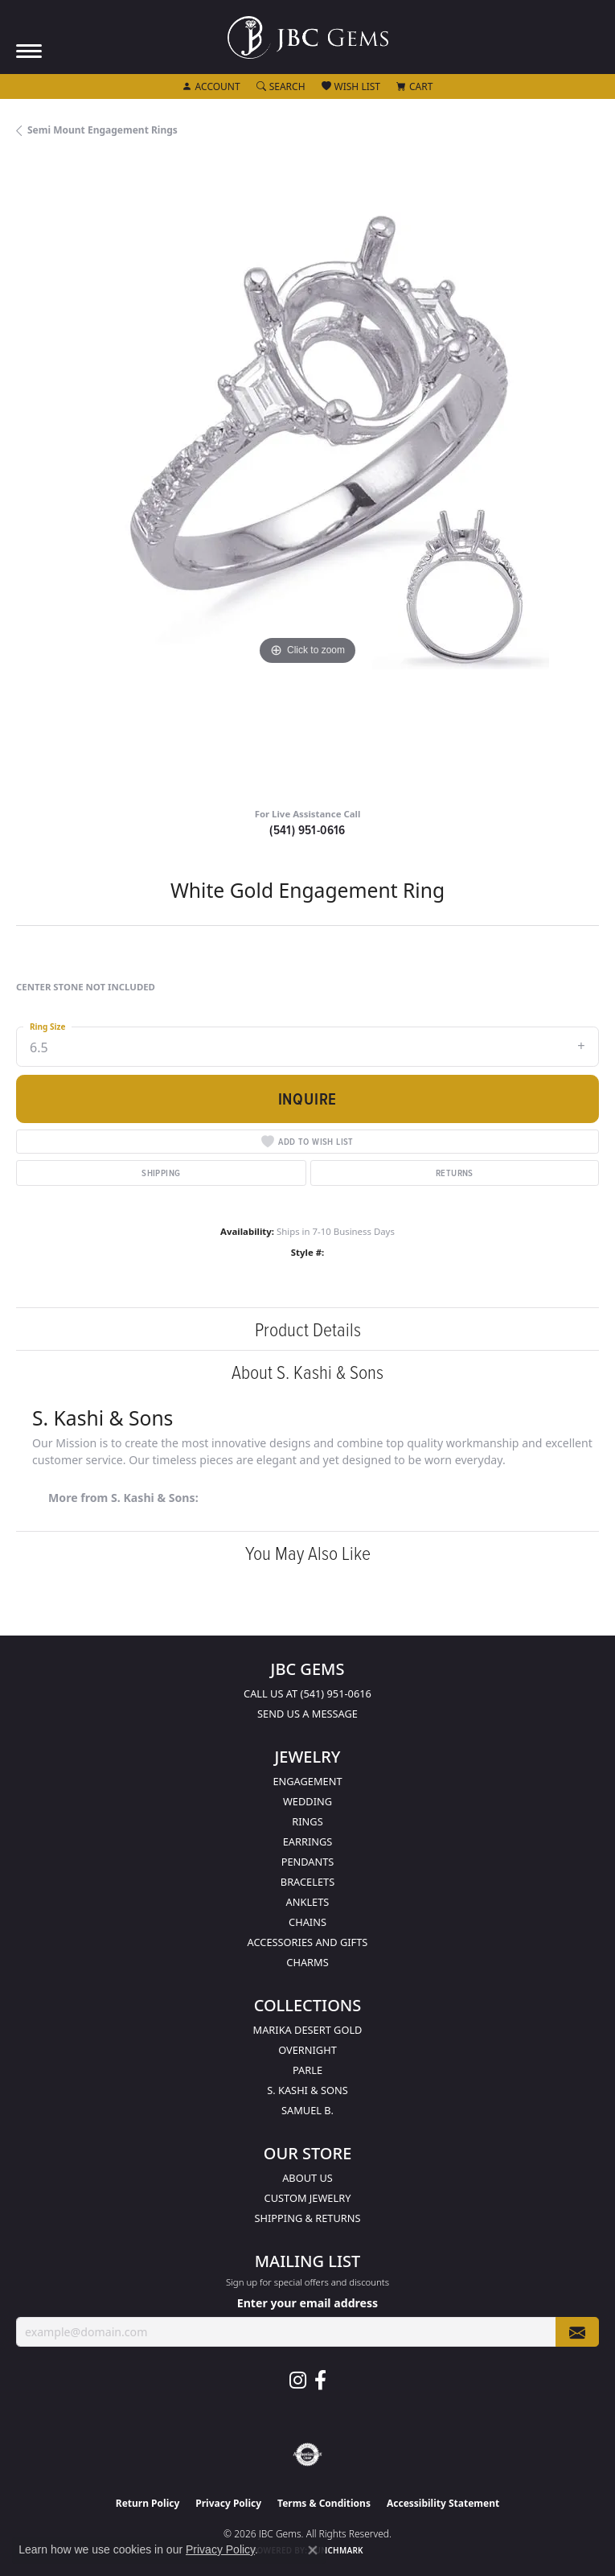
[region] (307, 478)
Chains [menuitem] (307, 1922)
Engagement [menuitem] (307, 1781)
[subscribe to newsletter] (577, 2332)
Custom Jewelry (307, 2198)
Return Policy (148, 2503)
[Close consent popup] (313, 2550)
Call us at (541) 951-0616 (307, 1693)
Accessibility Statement (443, 2503)
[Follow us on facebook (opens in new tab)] (320, 2380)
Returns (455, 1172)
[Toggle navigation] (29, 51)
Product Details (308, 1328)
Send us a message (307, 1713)
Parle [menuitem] (307, 2070)
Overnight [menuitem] (307, 2050)
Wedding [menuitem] (307, 1801)
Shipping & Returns (308, 2218)
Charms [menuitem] (307, 1962)
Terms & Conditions (324, 2503)
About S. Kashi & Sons (307, 1371)
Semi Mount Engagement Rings (102, 130)
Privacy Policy (228, 2503)
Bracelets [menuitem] (307, 1881)
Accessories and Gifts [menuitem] (308, 1942)
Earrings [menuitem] (308, 1841)
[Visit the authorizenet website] (307, 2454)
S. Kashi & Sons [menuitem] (307, 2090)
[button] (211, 87)
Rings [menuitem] (307, 1821)
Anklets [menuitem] (308, 1902)
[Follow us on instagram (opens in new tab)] (297, 2380)
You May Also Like (308, 1552)
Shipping (160, 1172)
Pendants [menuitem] (307, 1861)
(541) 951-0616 (307, 830)
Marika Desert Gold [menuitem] (308, 2030)
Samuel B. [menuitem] (307, 2110)
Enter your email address (307, 2303)
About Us (307, 2178)
